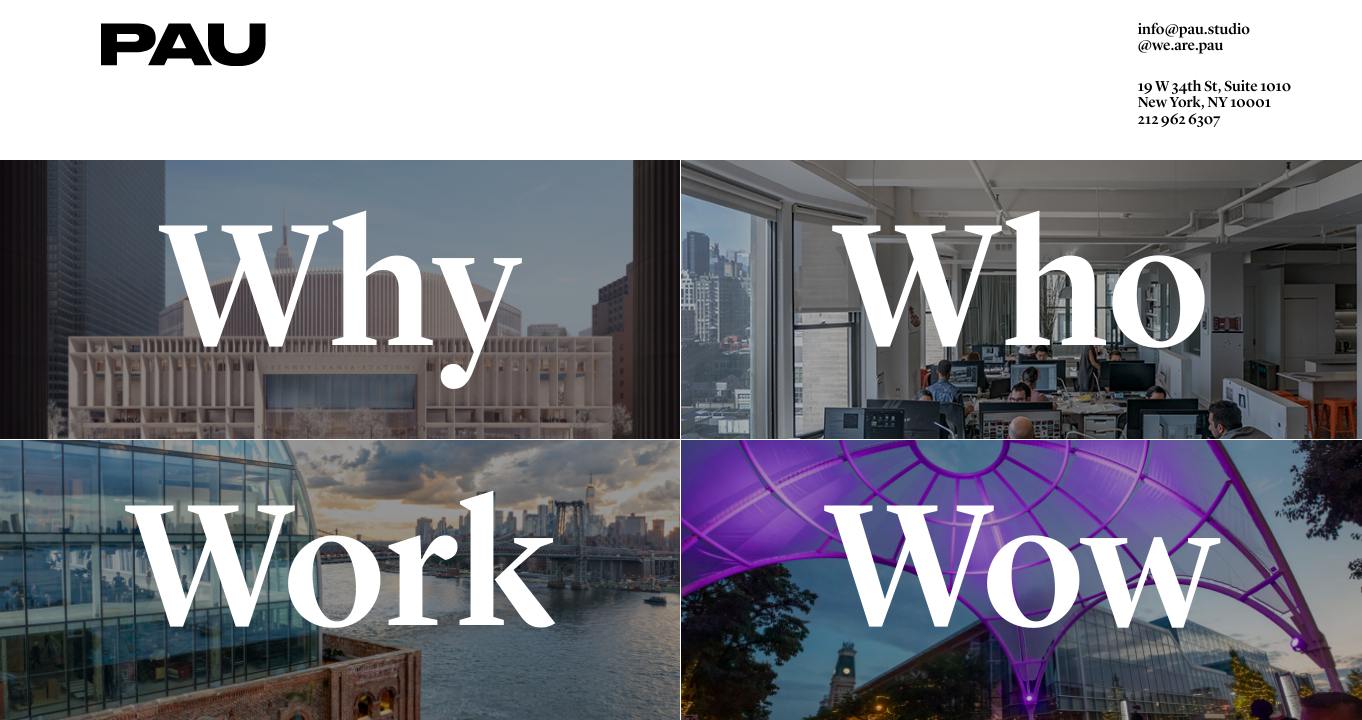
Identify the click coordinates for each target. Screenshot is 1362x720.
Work (341, 579)
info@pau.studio (1194, 34)
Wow (1021, 579)
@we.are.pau (1181, 51)
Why (341, 299)
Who (1022, 299)
